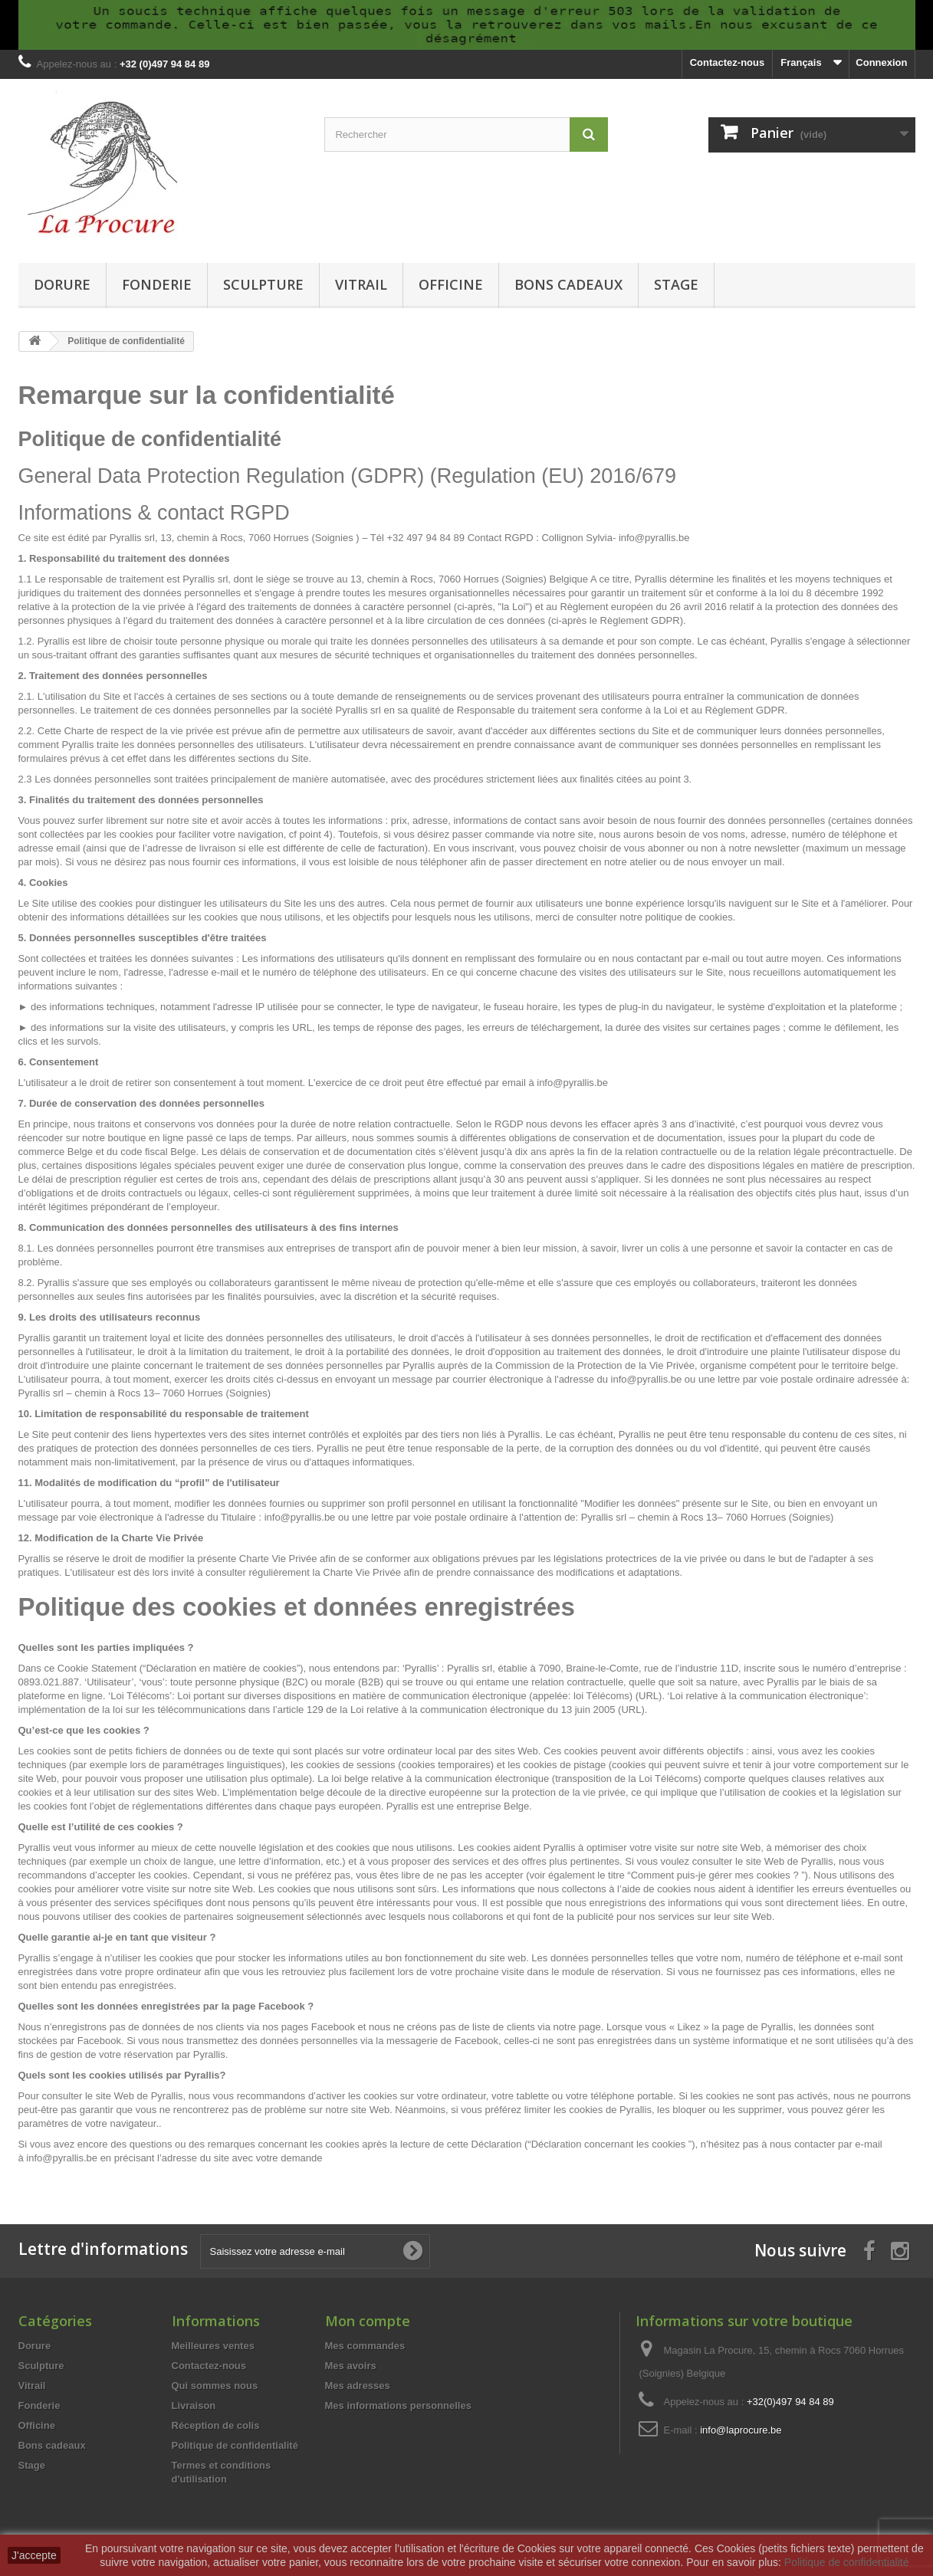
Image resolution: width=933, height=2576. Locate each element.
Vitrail (361, 284)
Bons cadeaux (568, 284)
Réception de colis (216, 2425)
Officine (451, 284)
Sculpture (263, 284)
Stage (676, 284)
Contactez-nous (727, 62)
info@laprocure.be (740, 2430)
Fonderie (157, 284)
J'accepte (34, 2555)
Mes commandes (365, 2345)
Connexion (881, 62)
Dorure (62, 284)
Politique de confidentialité (235, 2445)
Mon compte (367, 2321)
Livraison (194, 2405)
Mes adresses (357, 2385)
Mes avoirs (350, 2365)
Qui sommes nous (215, 2385)
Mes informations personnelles (398, 2405)
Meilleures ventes (213, 2345)
